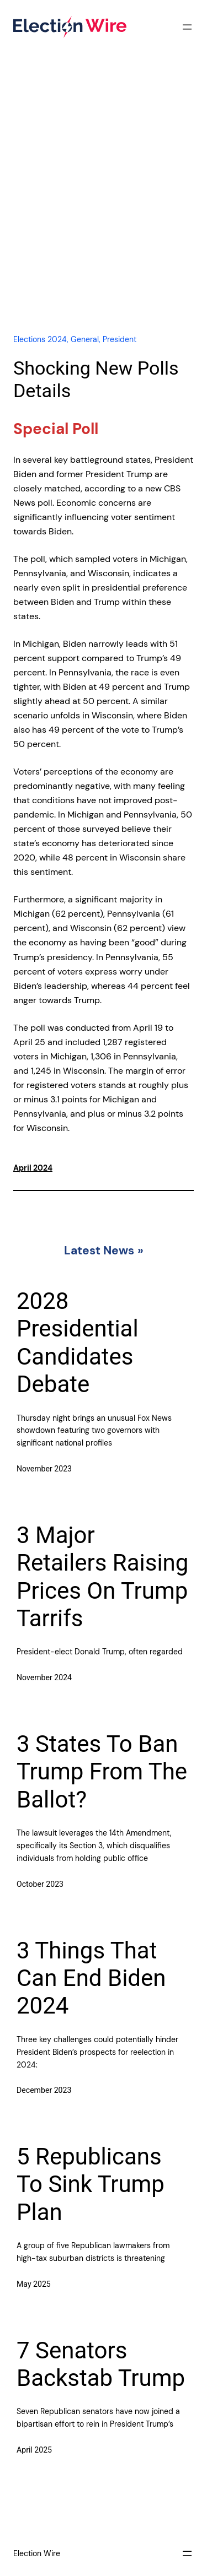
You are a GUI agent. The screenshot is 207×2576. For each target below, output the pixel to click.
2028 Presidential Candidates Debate (78, 1342)
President (119, 339)
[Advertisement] (103, 204)
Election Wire (36, 2553)
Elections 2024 (40, 339)
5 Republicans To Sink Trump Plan (90, 2184)
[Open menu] (187, 27)
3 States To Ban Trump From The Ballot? (102, 1771)
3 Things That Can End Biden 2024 (91, 1978)
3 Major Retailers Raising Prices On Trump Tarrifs (102, 1577)
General (85, 339)
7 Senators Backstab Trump (101, 2364)
